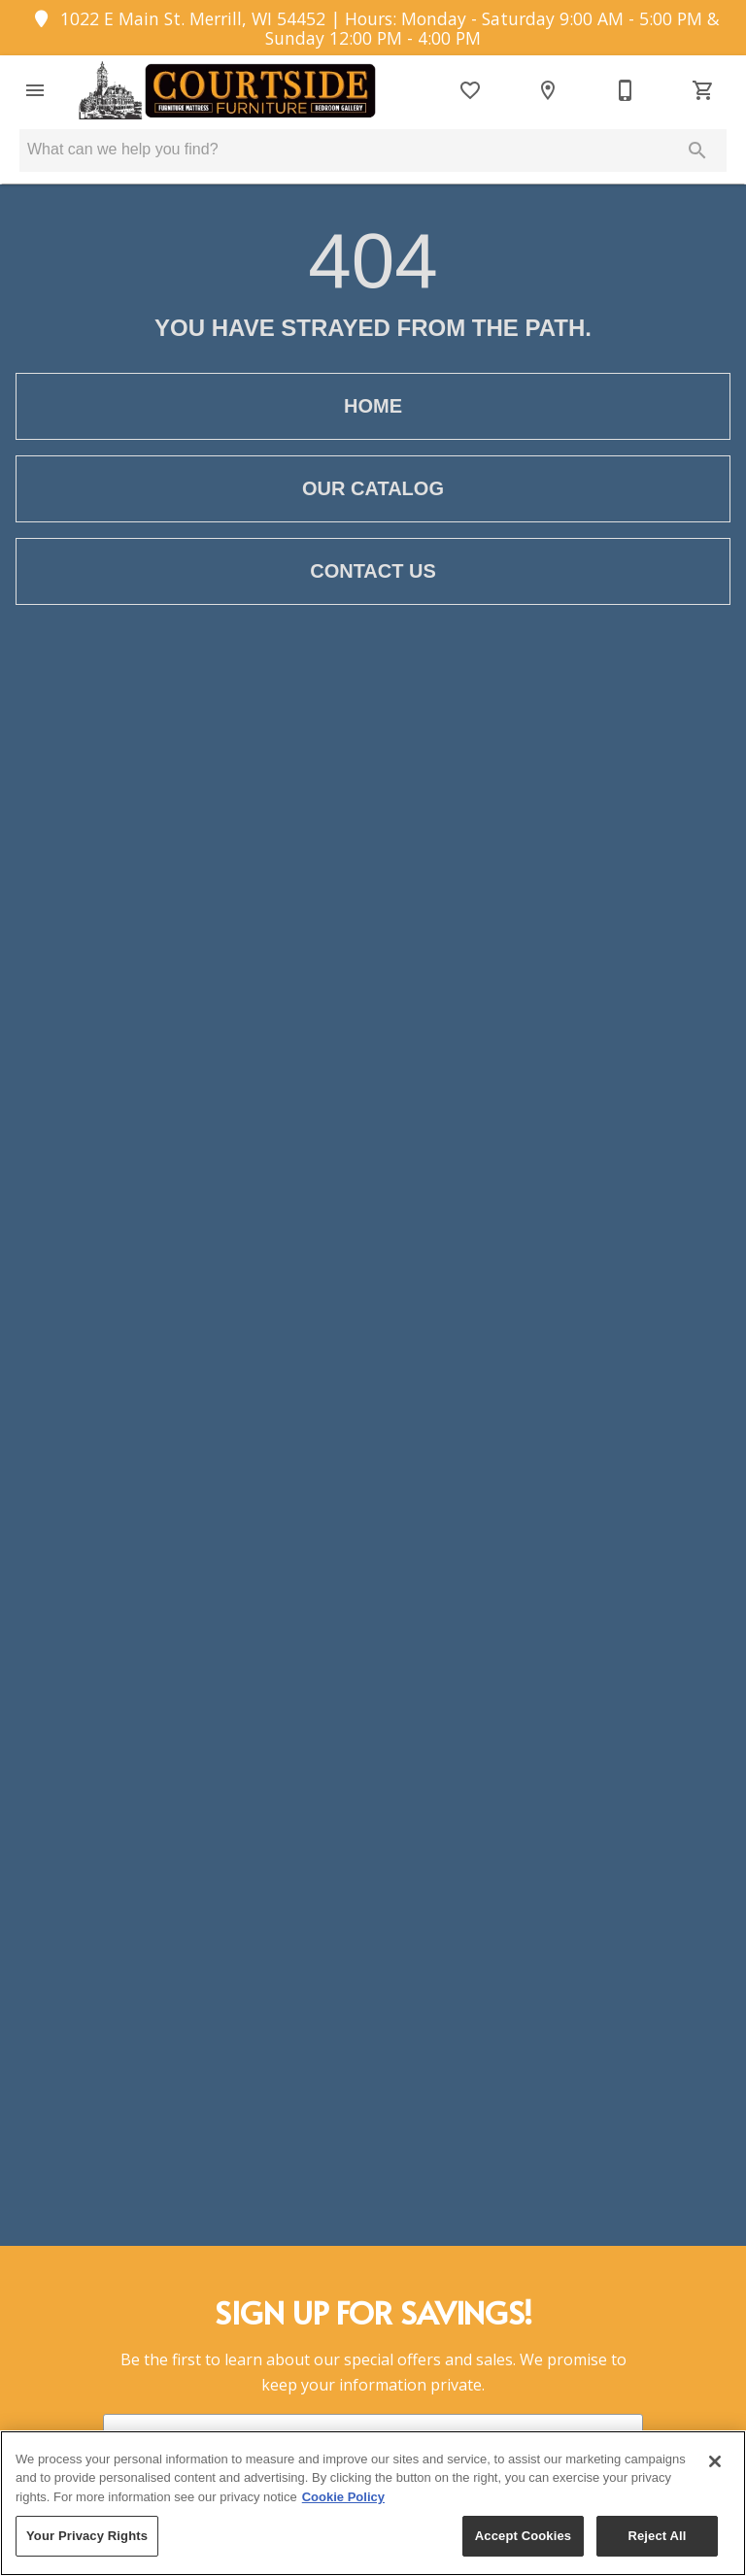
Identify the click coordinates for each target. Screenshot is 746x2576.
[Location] (548, 90)
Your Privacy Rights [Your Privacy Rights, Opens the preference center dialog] (87, 2535)
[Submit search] (697, 150)
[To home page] (225, 90)
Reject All (656, 2535)
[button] (35, 90)
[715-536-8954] (625, 90)
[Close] (715, 2461)
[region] (373, 2503)
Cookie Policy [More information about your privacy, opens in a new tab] (343, 2497)
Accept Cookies (523, 2535)
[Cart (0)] (703, 90)
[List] (470, 90)
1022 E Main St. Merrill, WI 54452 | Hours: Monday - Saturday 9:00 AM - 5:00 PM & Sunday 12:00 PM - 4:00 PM (373, 28)
